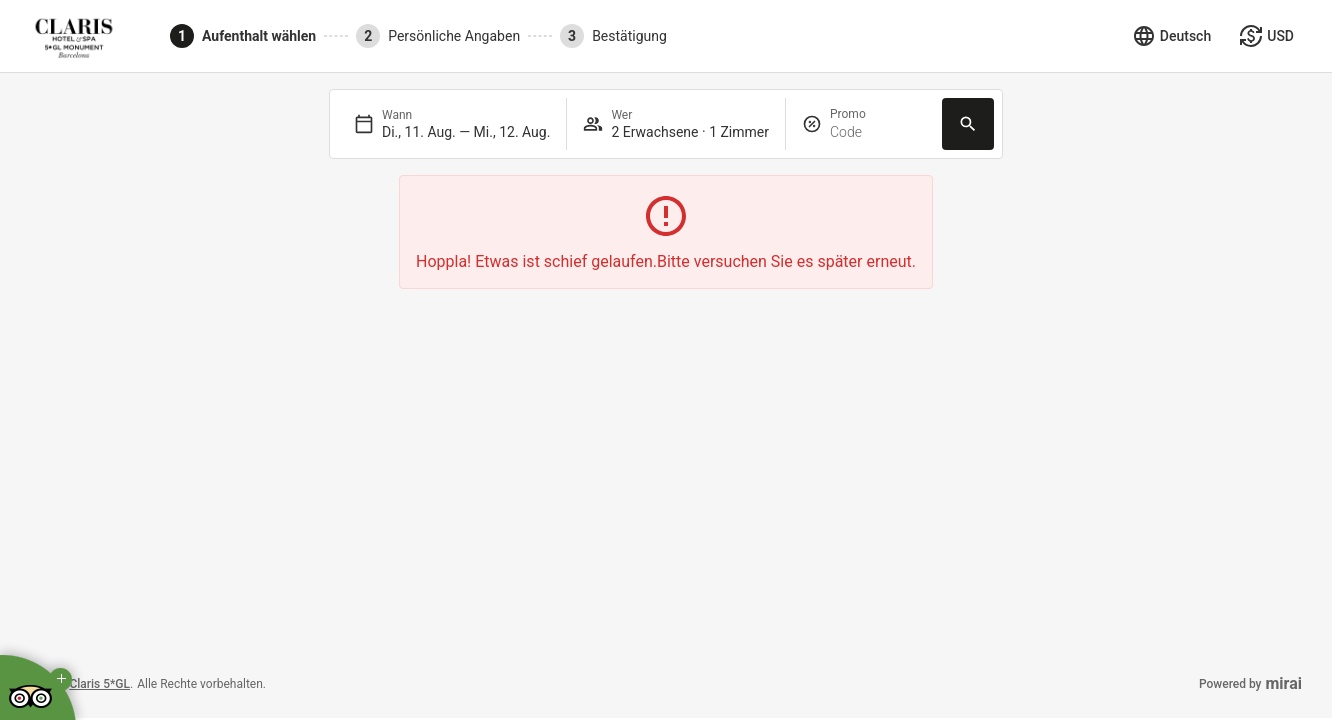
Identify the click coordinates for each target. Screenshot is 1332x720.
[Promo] (878, 132)
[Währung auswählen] (1266, 36)
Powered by (1250, 684)
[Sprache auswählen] (1171, 36)
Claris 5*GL (99, 684)
